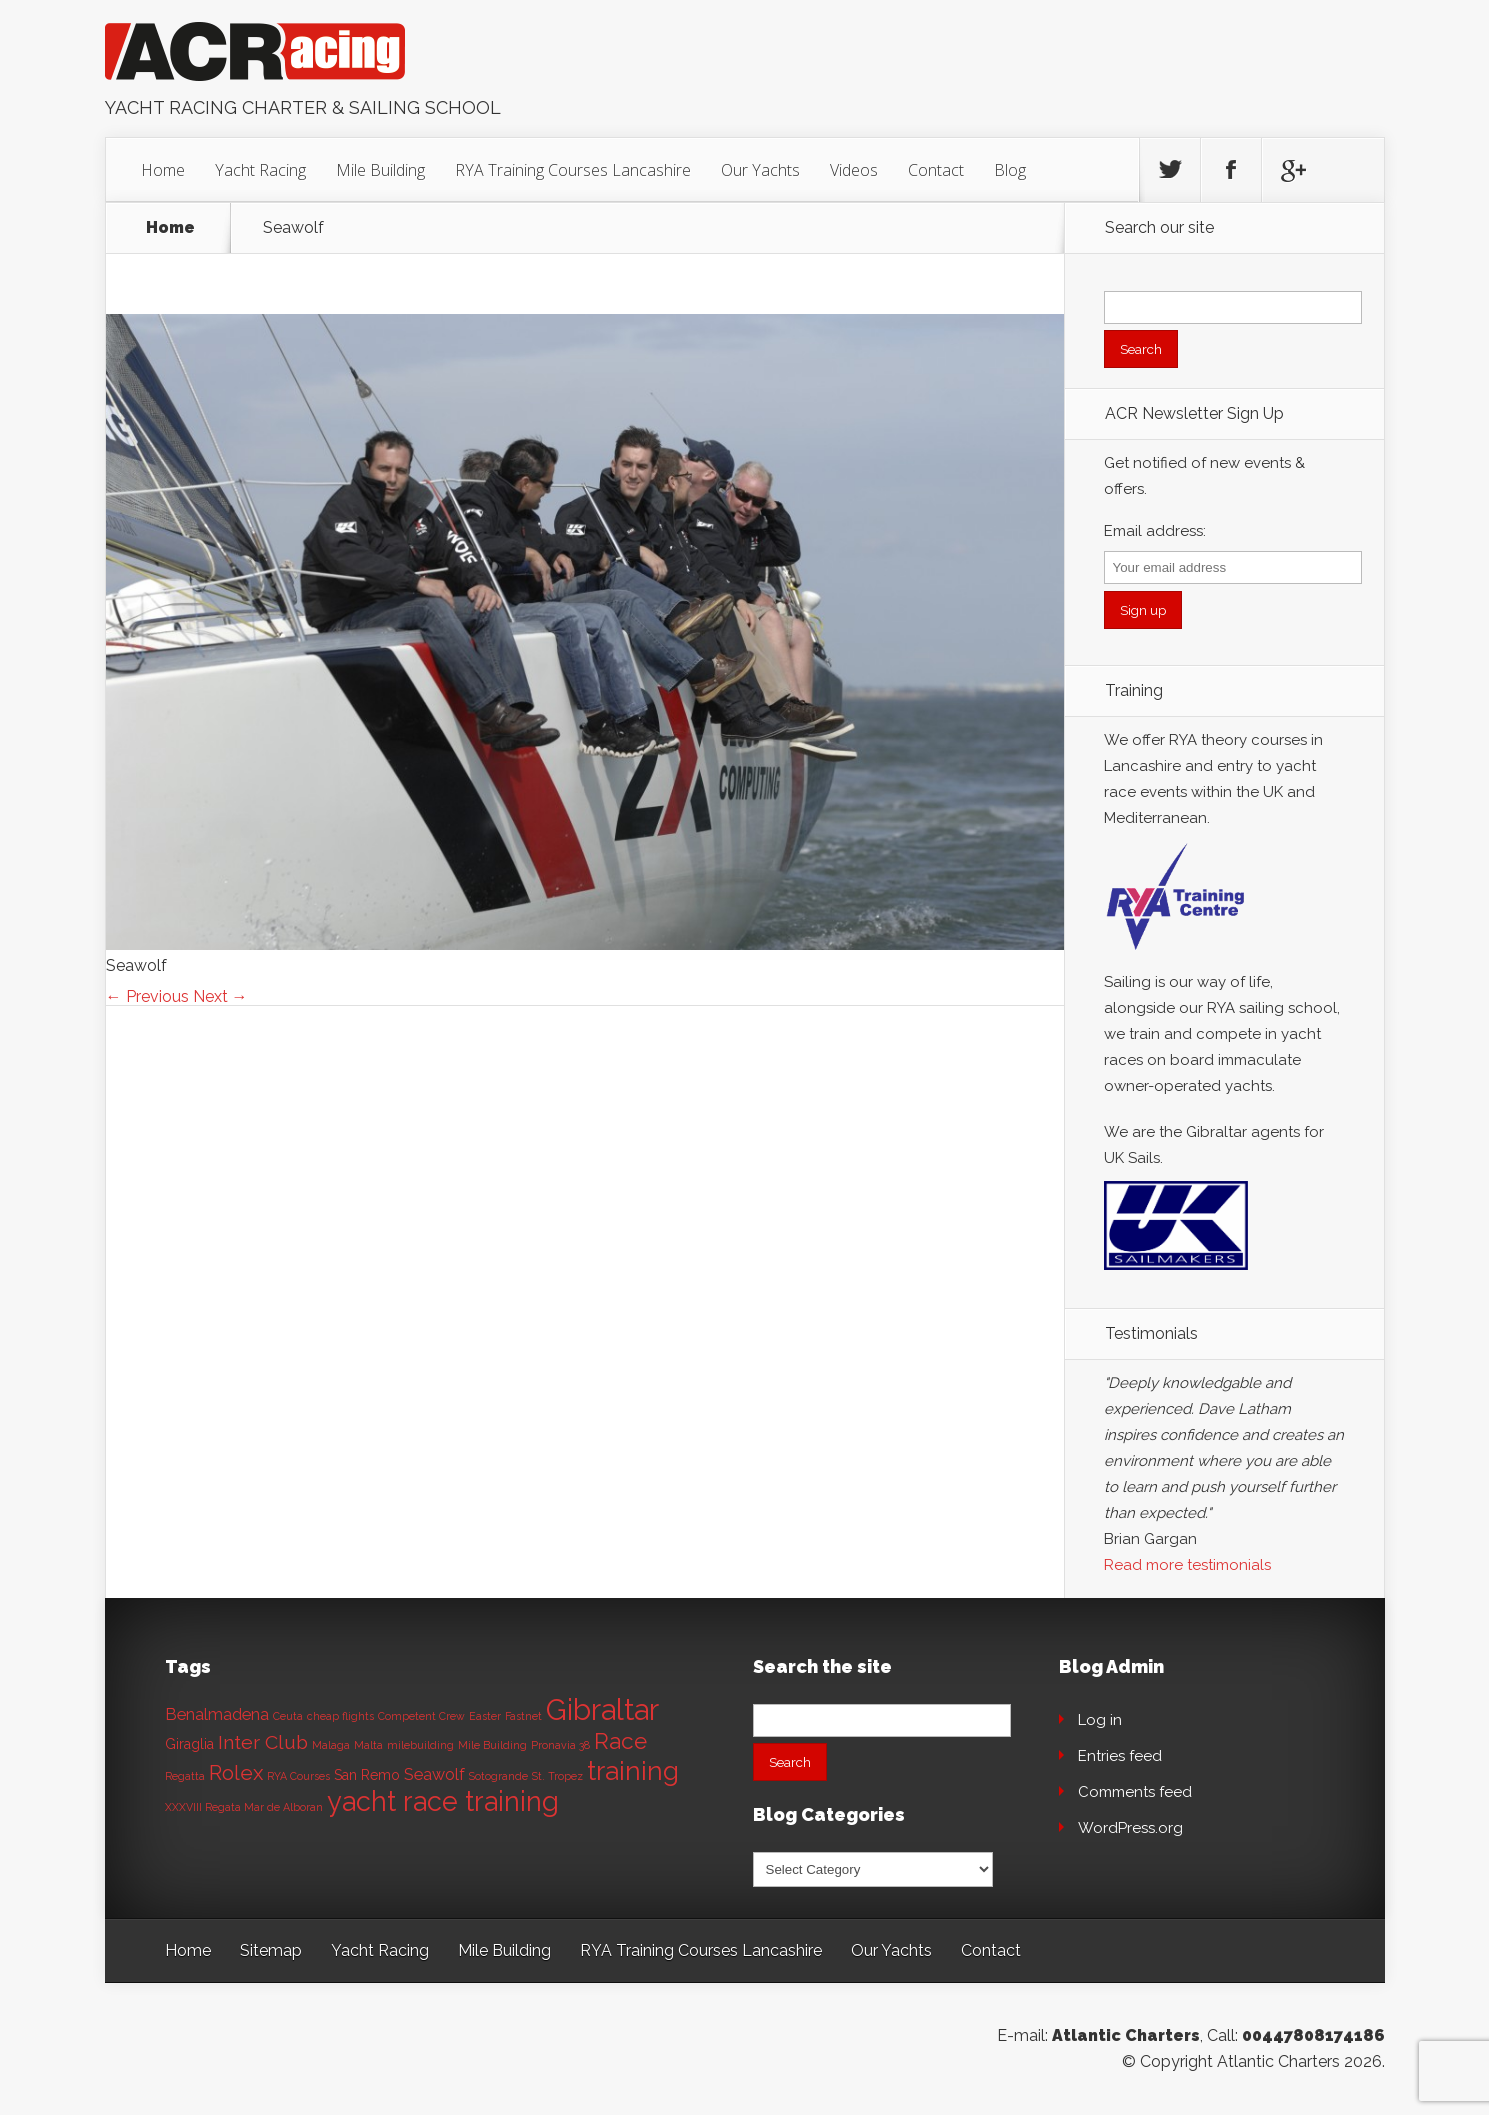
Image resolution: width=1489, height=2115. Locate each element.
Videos (854, 170)
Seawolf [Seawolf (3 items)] (434, 1774)
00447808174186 (1313, 2035)
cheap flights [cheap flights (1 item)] (340, 1716)
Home (163, 170)
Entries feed (1120, 1756)
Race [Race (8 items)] (620, 1741)
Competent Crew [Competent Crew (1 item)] (421, 1716)
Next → (220, 996)
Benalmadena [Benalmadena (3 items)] (217, 1714)
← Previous (147, 996)
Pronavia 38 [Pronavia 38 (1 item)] (560, 1745)
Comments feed (1135, 1792)
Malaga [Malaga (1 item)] (331, 1745)
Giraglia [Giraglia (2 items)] (189, 1744)
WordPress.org (1130, 1828)
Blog (1010, 170)
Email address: (1155, 531)
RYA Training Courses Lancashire (573, 170)
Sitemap (271, 1950)
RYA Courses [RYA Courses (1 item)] (298, 1776)
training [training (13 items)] (633, 1770)
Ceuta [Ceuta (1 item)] (288, 1716)
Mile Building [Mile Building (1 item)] (492, 1745)
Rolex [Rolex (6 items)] (236, 1773)
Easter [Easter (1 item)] (485, 1716)
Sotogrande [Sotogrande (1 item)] (498, 1776)
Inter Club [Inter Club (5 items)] (263, 1742)
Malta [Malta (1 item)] (368, 1745)
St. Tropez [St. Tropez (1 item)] (557, 1776)
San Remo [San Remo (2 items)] (367, 1775)
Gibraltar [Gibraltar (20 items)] (602, 1709)
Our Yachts (760, 170)
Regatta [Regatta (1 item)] (185, 1776)
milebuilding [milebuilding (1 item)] (420, 1745)
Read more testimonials (1187, 1565)
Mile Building (380, 170)
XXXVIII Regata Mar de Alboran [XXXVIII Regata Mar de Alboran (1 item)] (244, 1807)
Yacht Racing (260, 170)
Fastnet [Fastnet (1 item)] (523, 1716)
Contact (936, 170)
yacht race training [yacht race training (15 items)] (443, 1801)
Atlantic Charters (1126, 2035)
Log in (1100, 1720)
